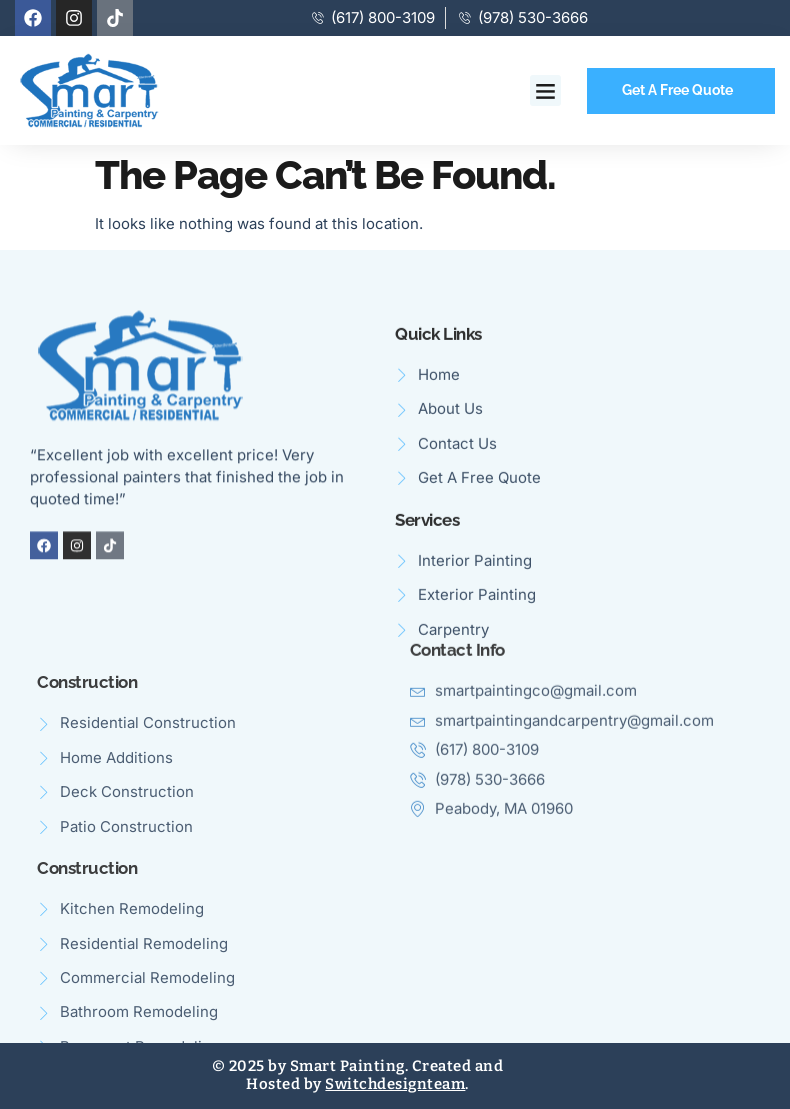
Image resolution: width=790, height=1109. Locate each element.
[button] (546, 91)
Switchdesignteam (395, 1084)
